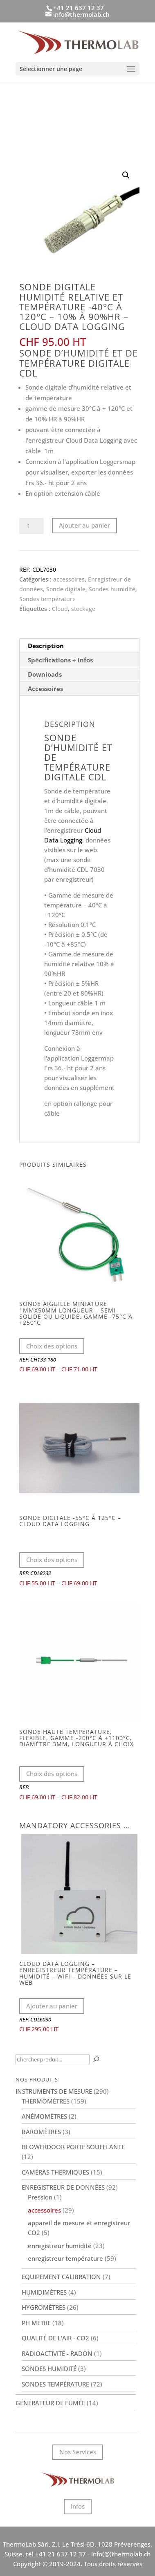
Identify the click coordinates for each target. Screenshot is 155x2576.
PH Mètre (36, 2323)
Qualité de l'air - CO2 (55, 2338)
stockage (83, 609)
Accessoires (45, 688)
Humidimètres (44, 2292)
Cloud (60, 609)
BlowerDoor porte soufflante (73, 2147)
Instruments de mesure (54, 2091)
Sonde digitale (65, 589)
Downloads (45, 674)
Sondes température (47, 599)
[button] (126, 175)
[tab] (79, 646)
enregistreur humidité (60, 2246)
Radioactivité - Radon (57, 2353)
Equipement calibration (61, 2277)
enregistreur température (65, 2258)
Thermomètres (46, 2101)
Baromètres (41, 2132)
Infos (78, 2506)
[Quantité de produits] (31, 526)
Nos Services (77, 2452)
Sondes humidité (112, 589)
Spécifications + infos (60, 660)
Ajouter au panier (84, 525)
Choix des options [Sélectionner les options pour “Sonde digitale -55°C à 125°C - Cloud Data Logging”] (51, 1559)
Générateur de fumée (50, 2403)
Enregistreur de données (63, 2187)
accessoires (69, 579)
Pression (40, 2197)
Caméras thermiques (55, 2172)
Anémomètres (44, 2116)
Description (46, 646)
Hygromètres (43, 2307)
